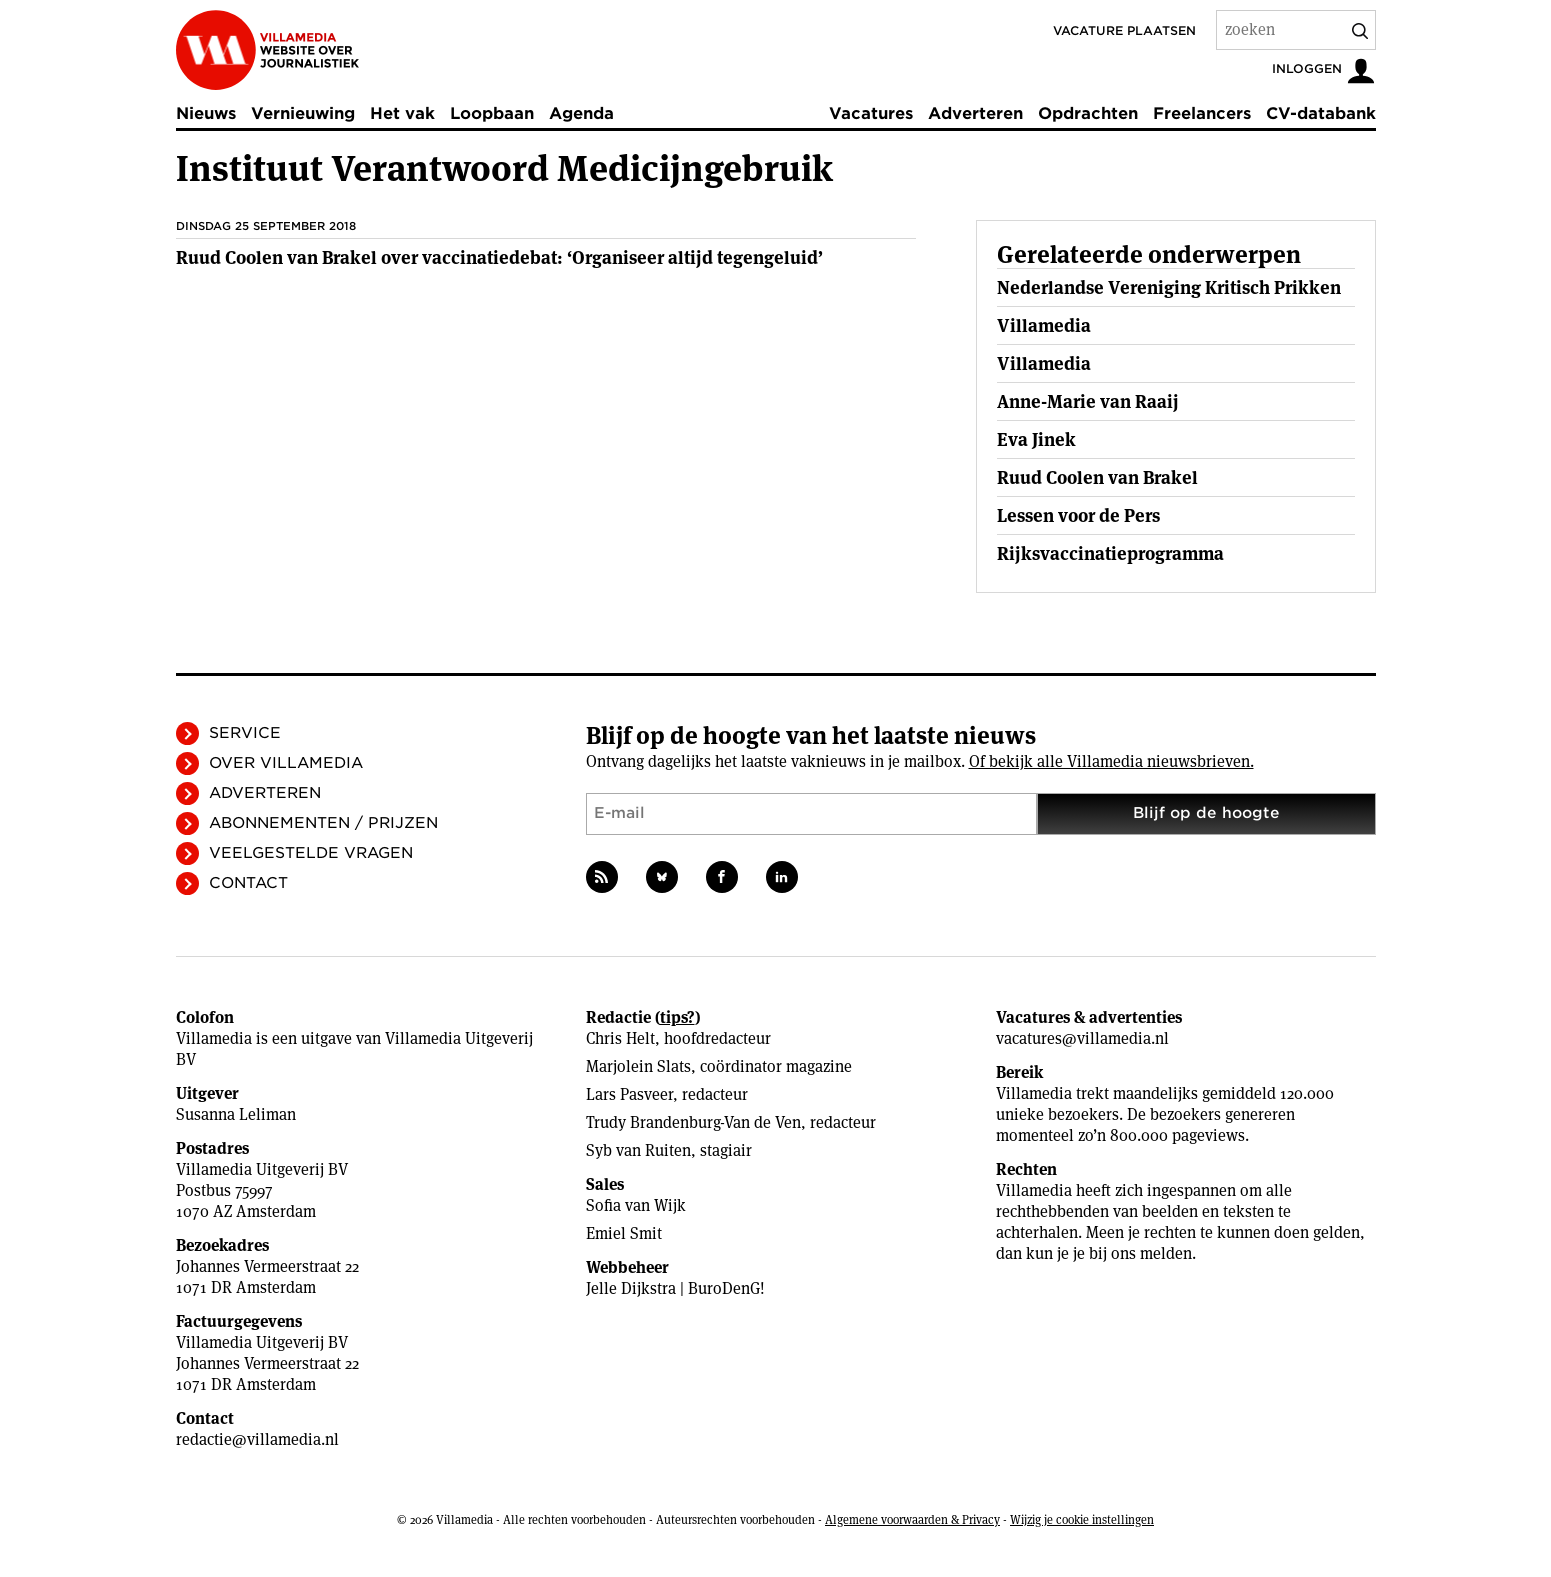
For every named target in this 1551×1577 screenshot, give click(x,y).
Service (245, 733)
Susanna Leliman (236, 1114)
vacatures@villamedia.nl (1082, 1038)
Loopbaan (492, 113)
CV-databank (1321, 113)
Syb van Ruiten (638, 1150)
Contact (248, 883)
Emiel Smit (624, 1233)
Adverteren (975, 113)
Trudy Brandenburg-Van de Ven (693, 1122)
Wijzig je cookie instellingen (1082, 1519)
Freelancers (1202, 113)
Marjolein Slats (638, 1066)
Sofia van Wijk (636, 1205)
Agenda (581, 113)
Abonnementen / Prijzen (323, 823)
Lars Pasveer (629, 1094)
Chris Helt (620, 1038)
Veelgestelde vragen (311, 853)
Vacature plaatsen (1124, 30)
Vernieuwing (303, 113)
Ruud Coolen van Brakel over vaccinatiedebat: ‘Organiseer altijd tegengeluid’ (499, 257)
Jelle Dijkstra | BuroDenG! (675, 1288)
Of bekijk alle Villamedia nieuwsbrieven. (1111, 761)
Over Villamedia (286, 763)
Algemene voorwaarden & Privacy (912, 1519)
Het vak (402, 113)
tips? (677, 1017)
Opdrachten (1088, 113)
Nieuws (206, 113)
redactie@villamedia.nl (257, 1439)
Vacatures (871, 113)
